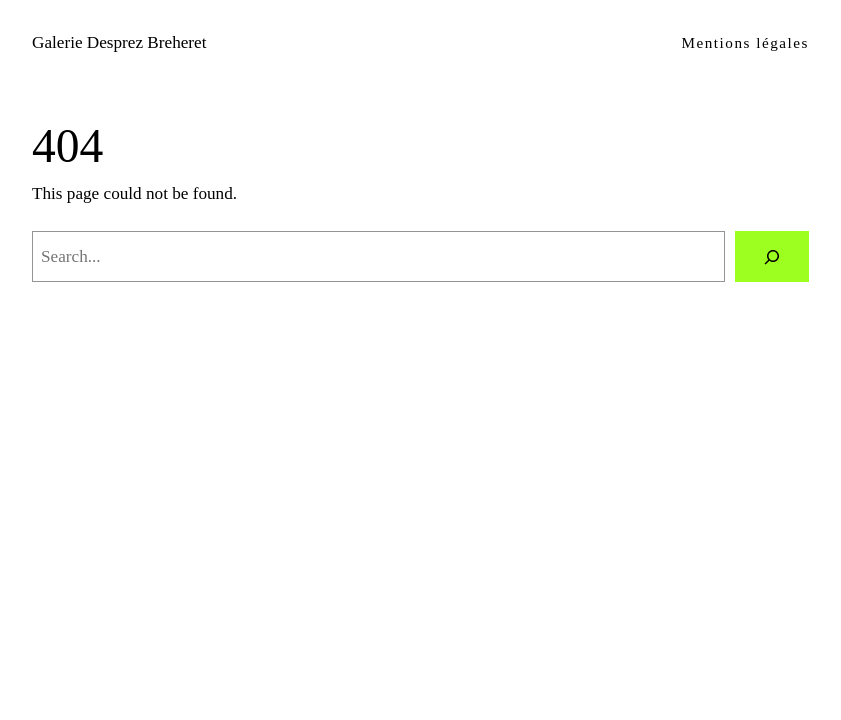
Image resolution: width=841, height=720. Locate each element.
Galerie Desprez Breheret (119, 42)
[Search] (772, 256)
